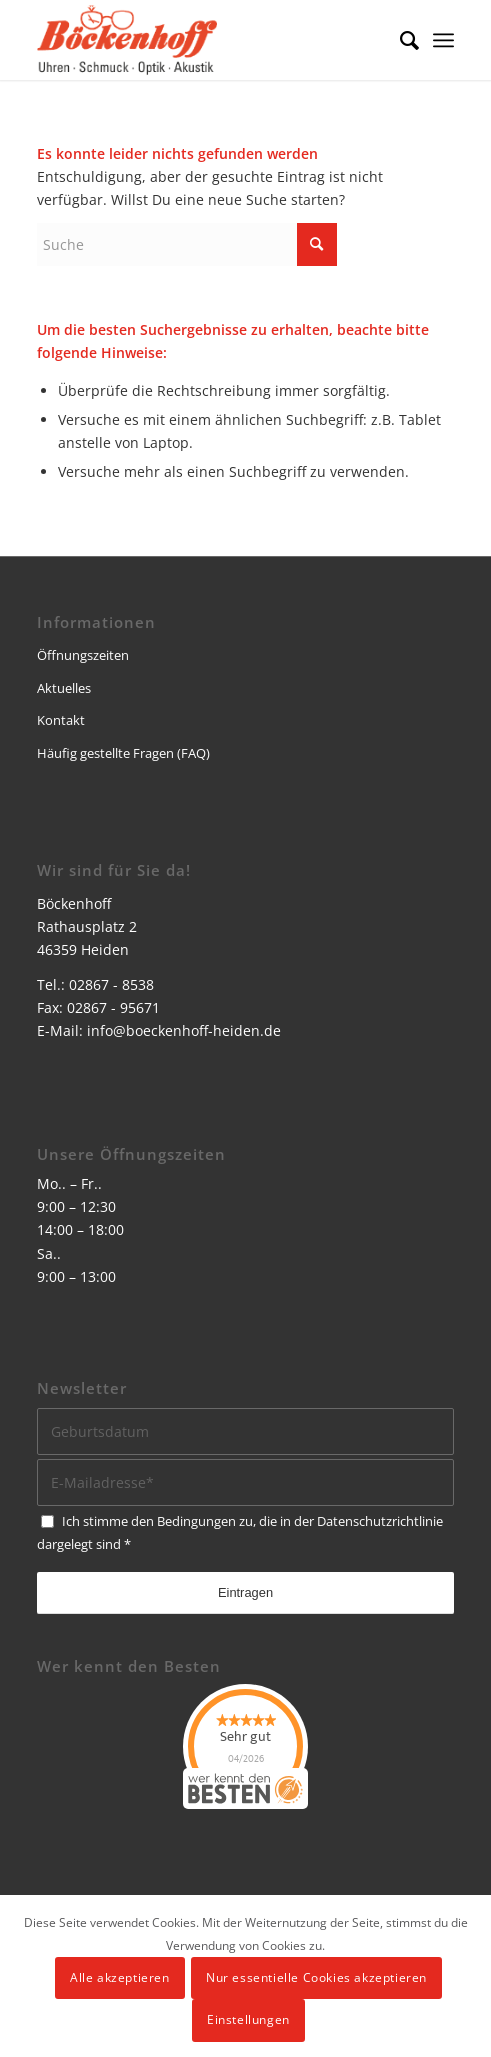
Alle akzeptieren (120, 1977)
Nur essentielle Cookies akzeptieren (316, 1977)
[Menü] (443, 40)
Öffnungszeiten (83, 655)
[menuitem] (399, 40)
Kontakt (61, 720)
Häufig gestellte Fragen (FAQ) (123, 753)
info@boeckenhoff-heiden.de (184, 1030)
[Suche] (399, 40)
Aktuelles (64, 688)
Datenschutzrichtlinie (380, 1521)
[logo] (204, 40)
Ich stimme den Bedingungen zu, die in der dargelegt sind (240, 1532)
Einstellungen (248, 2019)
